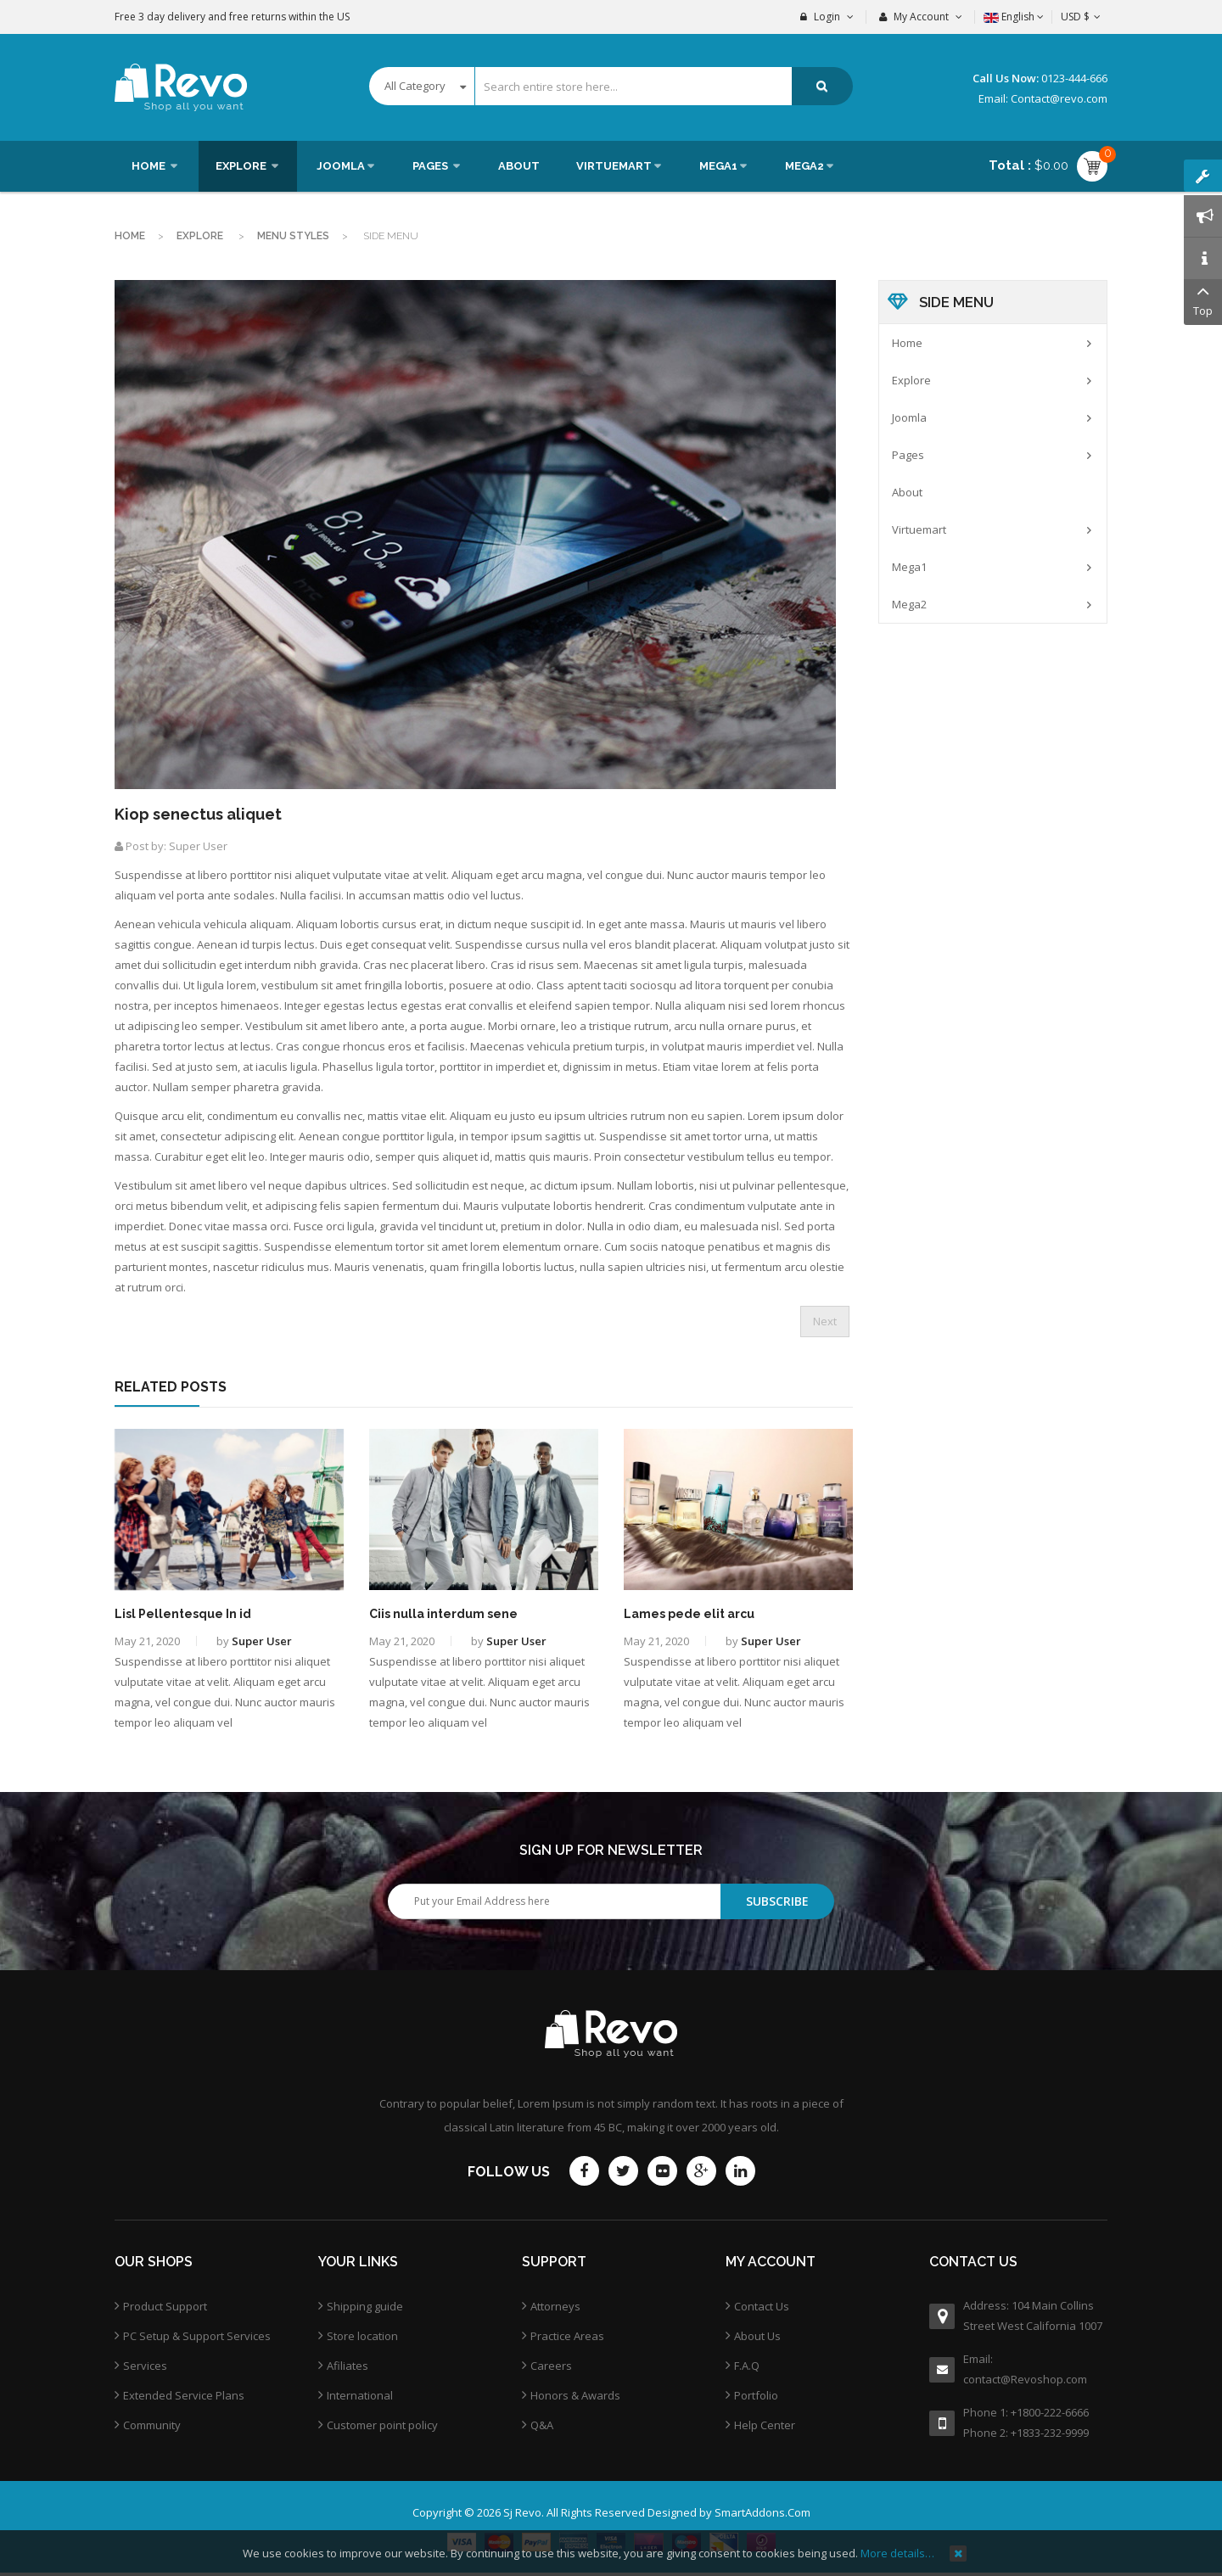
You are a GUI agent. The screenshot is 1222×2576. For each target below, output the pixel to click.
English (1014, 16)
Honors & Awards (575, 2395)
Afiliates (347, 2365)
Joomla (909, 417)
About (907, 492)
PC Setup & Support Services (197, 2336)
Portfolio (756, 2395)
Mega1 (909, 566)
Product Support (165, 2306)
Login (827, 16)
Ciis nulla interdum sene (443, 1614)
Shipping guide (365, 2306)
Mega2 (909, 604)
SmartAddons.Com (762, 2512)
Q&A (541, 2425)
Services (145, 2365)
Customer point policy (382, 2425)
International (360, 2395)
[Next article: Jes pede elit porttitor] (824, 1321)
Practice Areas (567, 2336)
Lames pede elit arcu (689, 1614)
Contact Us (761, 2306)
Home (130, 236)
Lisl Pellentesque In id (183, 1614)
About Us (757, 2336)
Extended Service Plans (183, 2395)
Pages (908, 454)
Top (1203, 299)
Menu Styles (293, 236)
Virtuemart (919, 529)
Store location (362, 2336)
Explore (201, 236)
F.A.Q (747, 2365)
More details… (897, 2553)
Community (152, 2425)
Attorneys (555, 2306)
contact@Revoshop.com (1025, 2379)
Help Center (764, 2425)
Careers (551, 2365)
